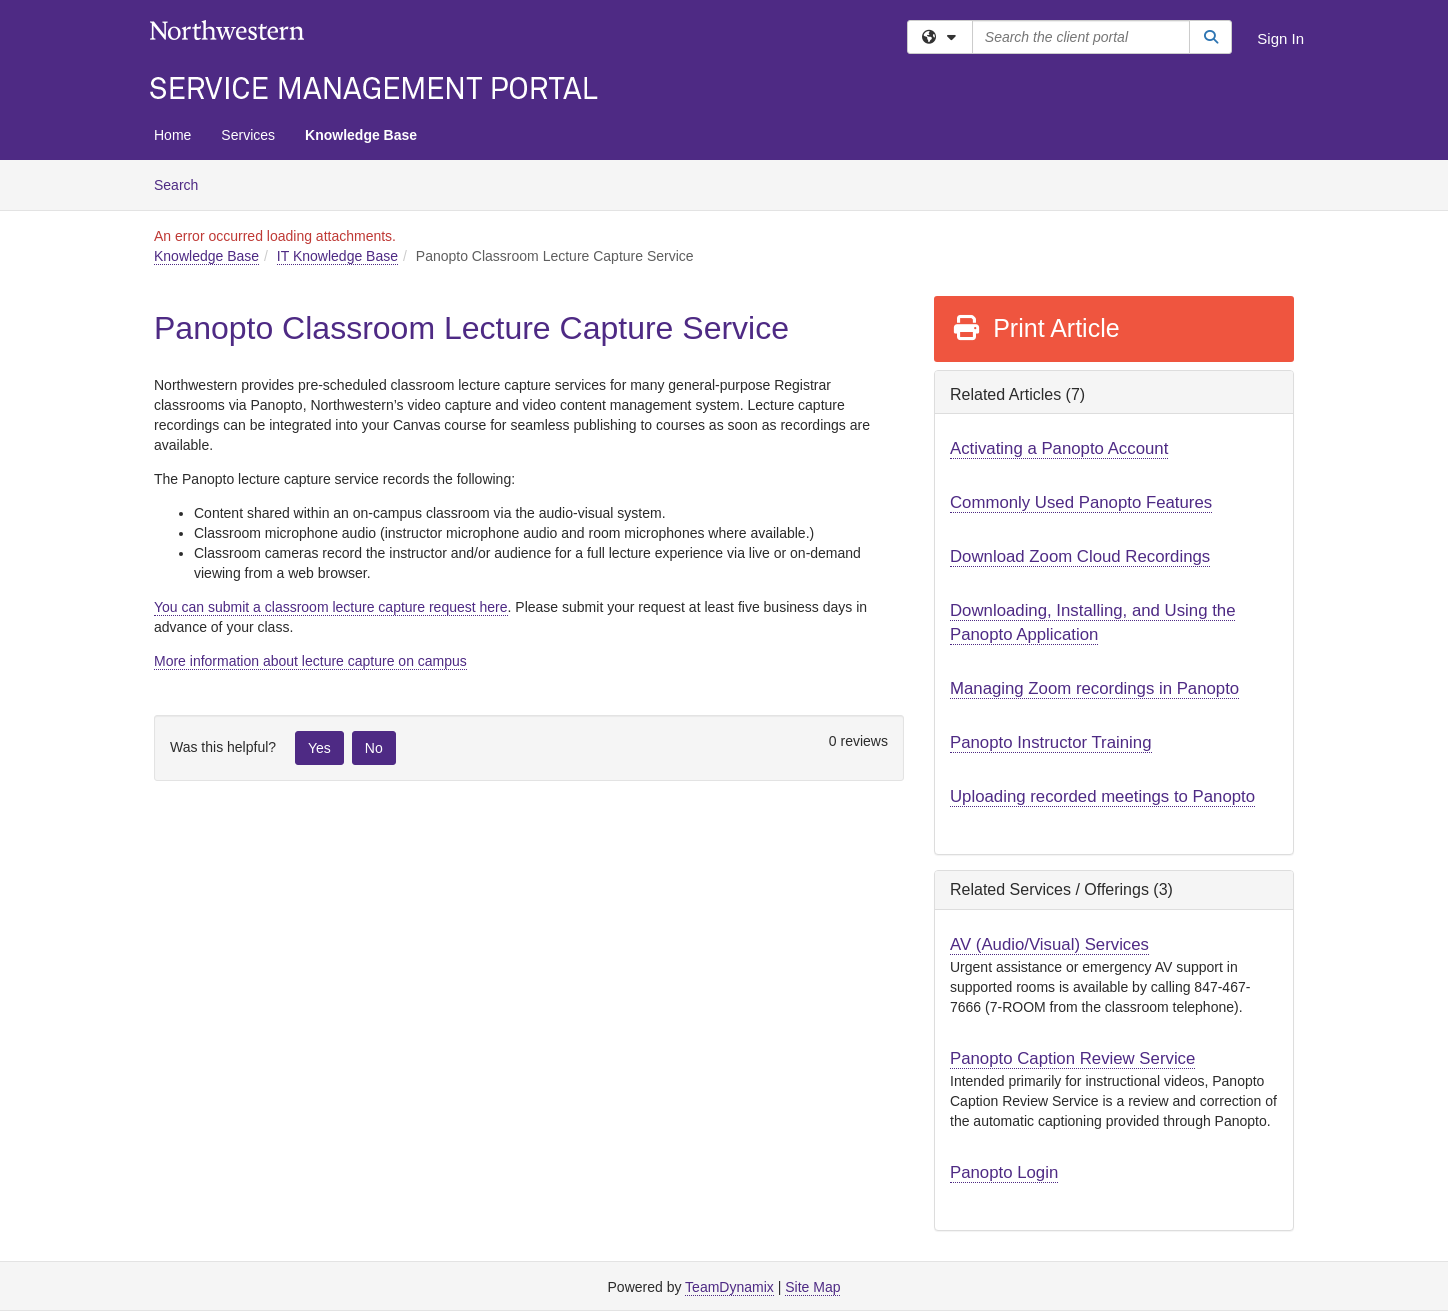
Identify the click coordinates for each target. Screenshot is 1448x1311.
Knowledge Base (361, 135)
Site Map (812, 1287)
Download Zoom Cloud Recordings (1080, 556)
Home (172, 135)
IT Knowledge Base (337, 256)
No (374, 748)
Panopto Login (1004, 1172)
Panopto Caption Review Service (1072, 1058)
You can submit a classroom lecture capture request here (331, 607)
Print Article (1035, 328)
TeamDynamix (729, 1287)
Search (183, 183)
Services (248, 135)
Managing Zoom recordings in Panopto (1094, 688)
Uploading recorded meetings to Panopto (1102, 796)
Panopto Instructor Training (1051, 742)
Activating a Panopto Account (1059, 448)
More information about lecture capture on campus (310, 661)
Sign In (1280, 38)
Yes (319, 748)
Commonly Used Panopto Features (1081, 502)
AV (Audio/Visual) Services (1049, 944)
